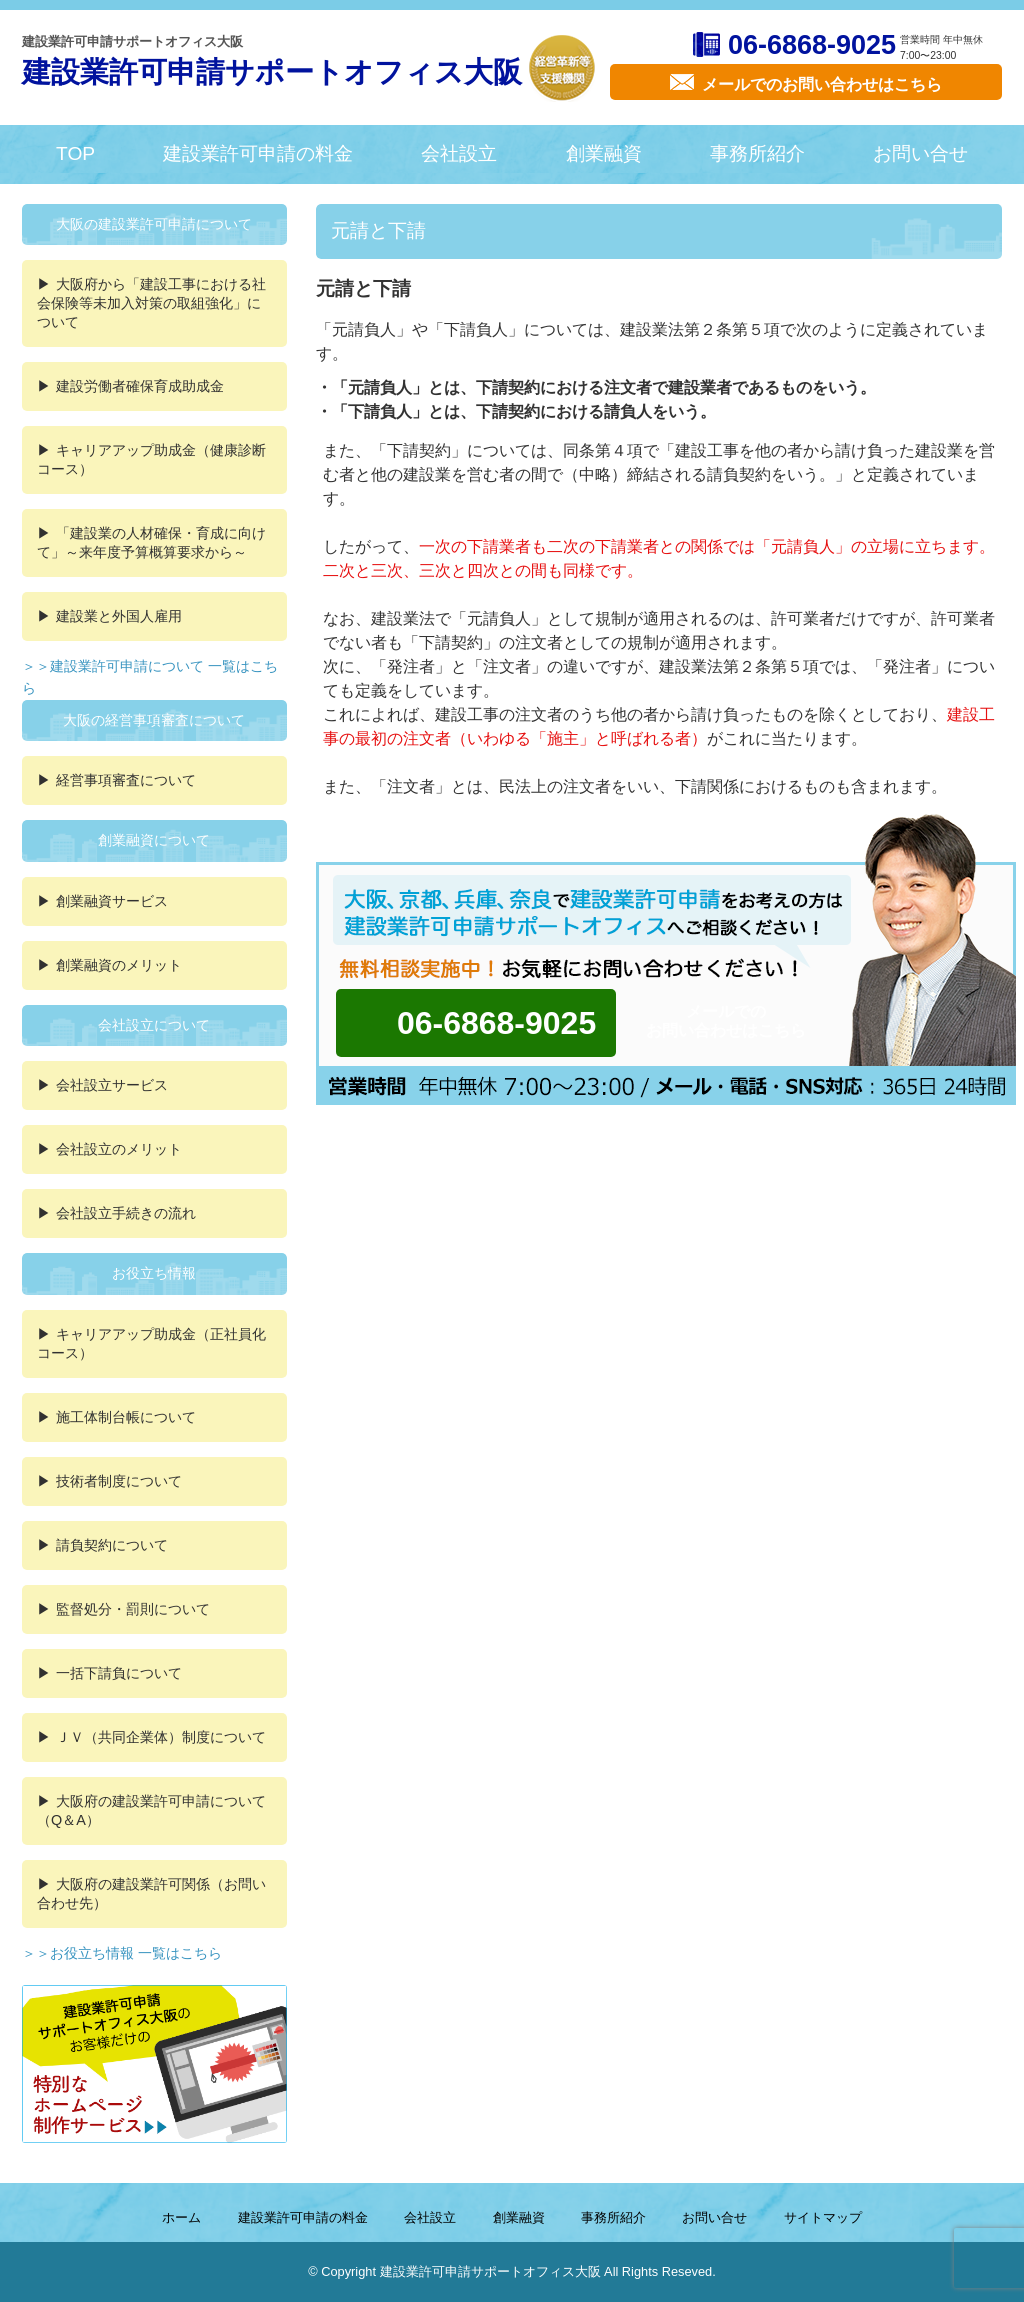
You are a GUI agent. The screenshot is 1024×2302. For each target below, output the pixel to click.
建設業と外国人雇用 (119, 616)
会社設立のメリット (119, 1149)
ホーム (181, 2217)
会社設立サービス (112, 1085)
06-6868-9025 (812, 45)
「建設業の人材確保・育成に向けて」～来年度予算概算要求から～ (151, 542)
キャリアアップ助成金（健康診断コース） (151, 459)
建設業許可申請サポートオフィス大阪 (272, 72)
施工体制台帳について (126, 1417)
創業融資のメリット (119, 965)
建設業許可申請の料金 (258, 153)
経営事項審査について (126, 780)
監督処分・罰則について (133, 1609)
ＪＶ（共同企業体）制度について (161, 1737)
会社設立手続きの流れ (126, 1213)
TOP (75, 153)
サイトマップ (823, 2217)
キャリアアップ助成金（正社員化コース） (151, 1343)
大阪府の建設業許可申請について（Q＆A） (151, 1810)
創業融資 (604, 153)
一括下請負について (119, 1673)
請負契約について (112, 1545)
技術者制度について (119, 1481)
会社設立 (459, 153)
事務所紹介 (757, 153)
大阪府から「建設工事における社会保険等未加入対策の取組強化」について (151, 303)
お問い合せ (920, 153)
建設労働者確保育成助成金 (140, 386)
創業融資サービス (112, 901)
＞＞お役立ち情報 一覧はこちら (122, 1953)
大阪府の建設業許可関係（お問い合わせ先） (151, 1893)
